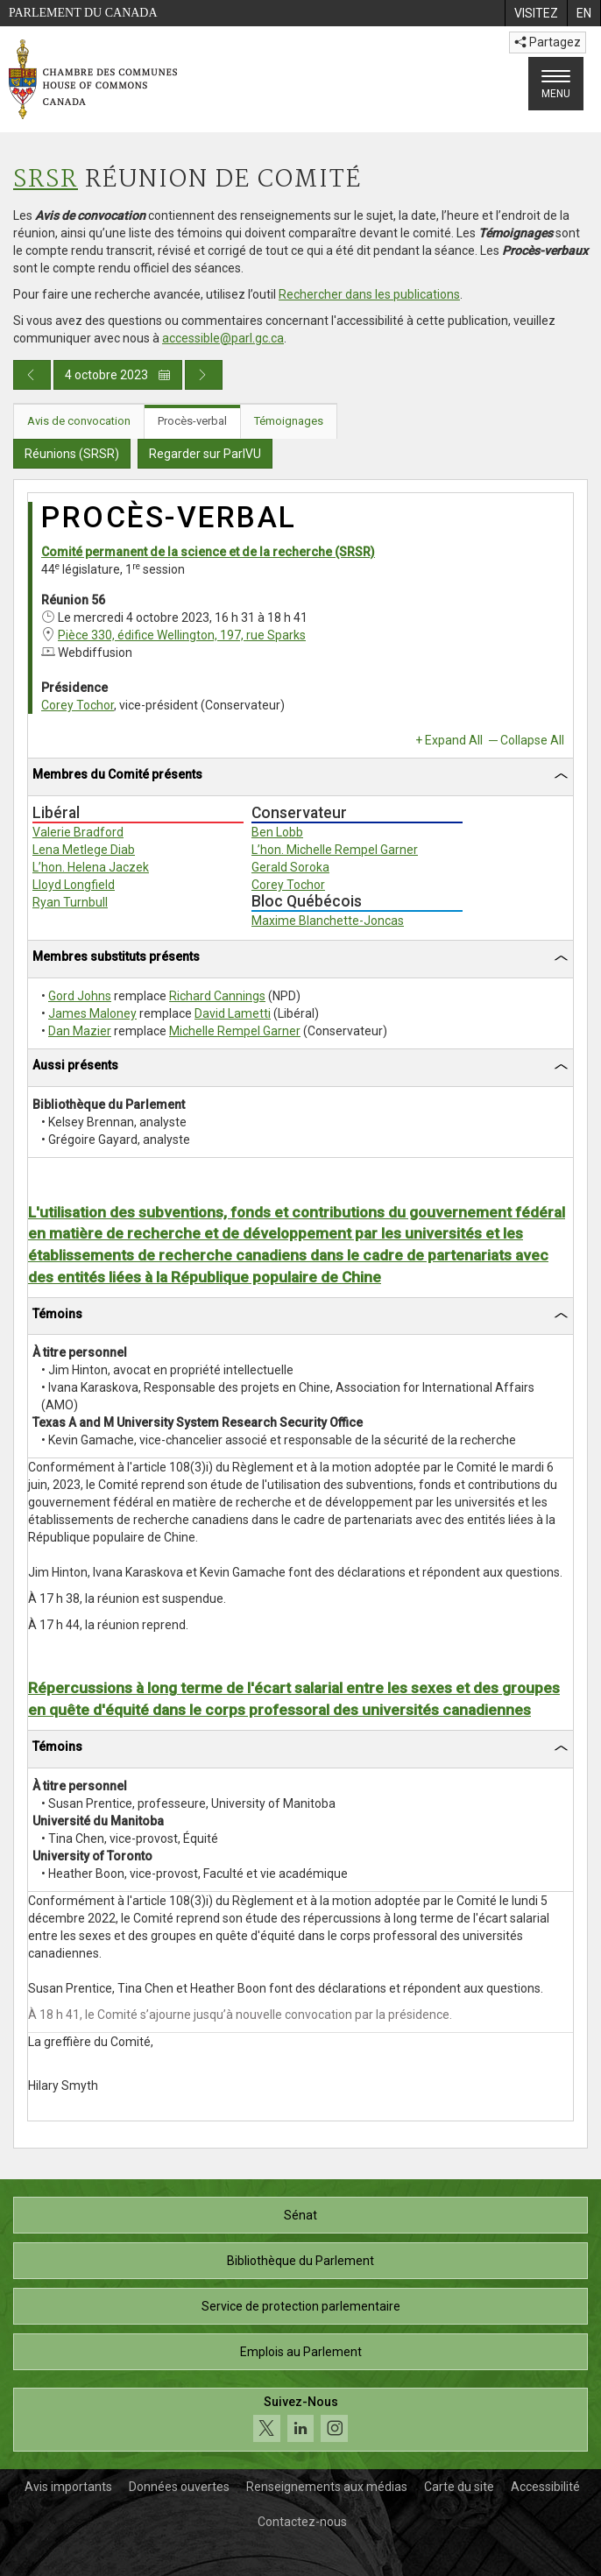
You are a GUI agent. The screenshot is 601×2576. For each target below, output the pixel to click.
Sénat (300, 2215)
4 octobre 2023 (118, 375)
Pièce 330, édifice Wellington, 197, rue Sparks (182, 635)
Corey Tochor (77, 705)
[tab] (300, 777)
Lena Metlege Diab (83, 850)
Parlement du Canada (83, 12)
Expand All (454, 740)
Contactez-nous (302, 2522)
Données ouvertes (179, 2487)
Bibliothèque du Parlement (300, 2261)
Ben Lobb (277, 832)
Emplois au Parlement (301, 2352)
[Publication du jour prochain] (204, 375)
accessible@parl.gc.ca (223, 338)
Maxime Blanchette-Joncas (327, 921)
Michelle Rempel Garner (234, 1031)
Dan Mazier (79, 1031)
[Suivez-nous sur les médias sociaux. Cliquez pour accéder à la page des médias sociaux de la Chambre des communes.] (300, 2420)
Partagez (547, 42)
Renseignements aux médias (326, 2487)
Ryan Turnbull (70, 902)
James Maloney (92, 1013)
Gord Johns (79, 996)
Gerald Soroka (290, 867)
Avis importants (68, 2487)
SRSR (45, 180)
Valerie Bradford (78, 832)
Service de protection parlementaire (301, 2306)
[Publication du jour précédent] (32, 375)
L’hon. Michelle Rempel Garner (334, 850)
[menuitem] (536, 13)
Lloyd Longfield (73, 885)
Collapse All (532, 740)
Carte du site (459, 2487)
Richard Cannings (217, 996)
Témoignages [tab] (288, 420)
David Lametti (232, 1013)
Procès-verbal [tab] (192, 420)
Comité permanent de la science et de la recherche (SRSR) (208, 552)
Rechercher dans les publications (369, 294)
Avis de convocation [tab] (79, 420)
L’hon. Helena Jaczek (90, 867)
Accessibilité (545, 2487)
